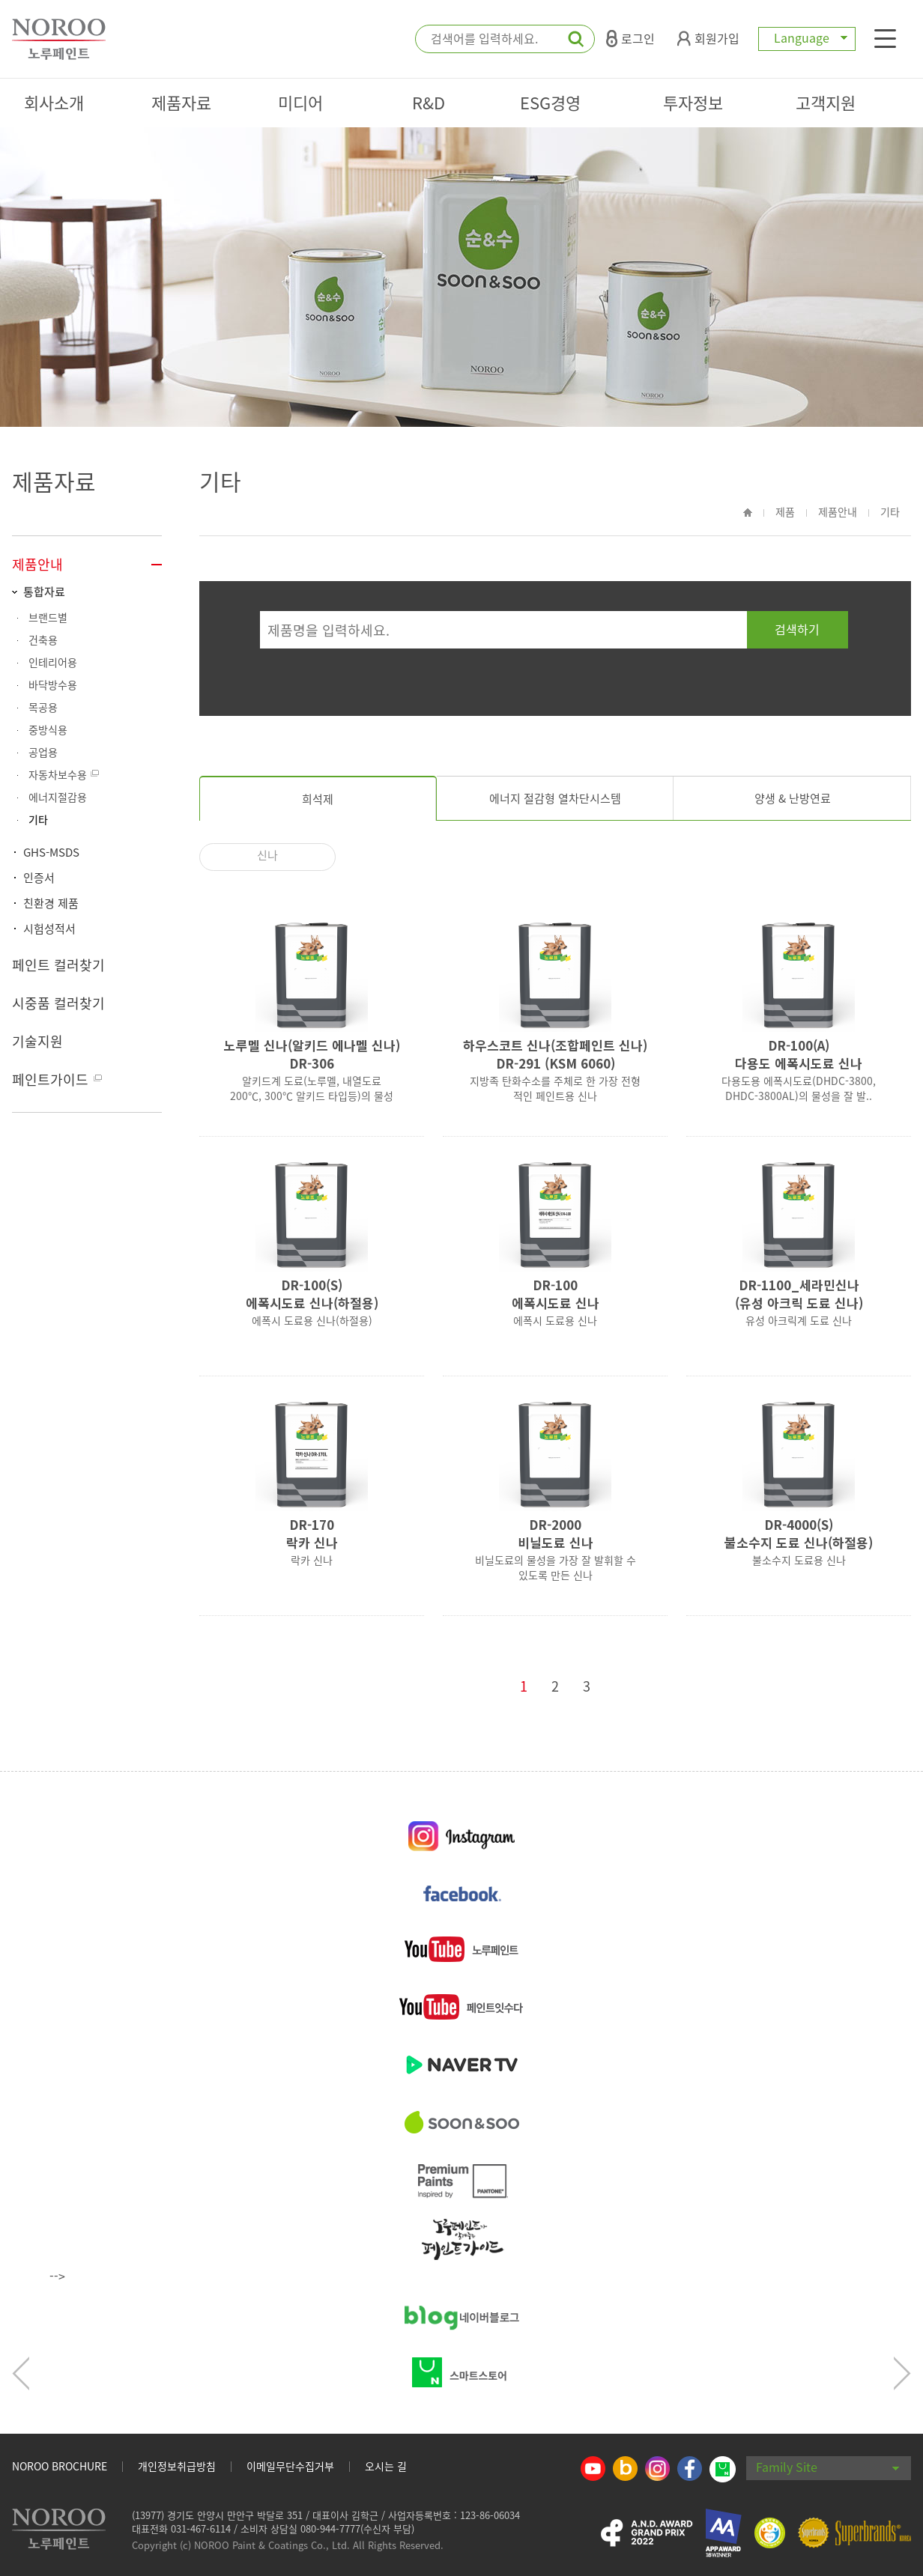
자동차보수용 (57, 774)
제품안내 (37, 564)
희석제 (317, 799)
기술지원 (37, 1041)
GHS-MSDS (51, 852)
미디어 (300, 102)
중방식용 (47, 729)
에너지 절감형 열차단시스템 (555, 798)
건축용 (43, 639)
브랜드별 (47, 617)
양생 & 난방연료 (792, 798)
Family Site (828, 2467)
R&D (428, 102)
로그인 (630, 38)
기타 (38, 819)
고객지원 (826, 102)
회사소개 (54, 102)
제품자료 (181, 102)
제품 (785, 511)
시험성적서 (49, 928)
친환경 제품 (51, 903)
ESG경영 (550, 102)
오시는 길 (386, 2465)
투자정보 (693, 102)
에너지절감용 (57, 796)
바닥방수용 (52, 684)
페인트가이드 (50, 1079)
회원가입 (708, 38)
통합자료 (44, 591)
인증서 (39, 877)
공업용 (43, 751)
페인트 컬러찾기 (58, 965)
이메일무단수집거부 (290, 2465)
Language (807, 37)
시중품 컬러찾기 (58, 1003)
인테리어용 (52, 661)
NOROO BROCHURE (59, 2465)
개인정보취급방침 (177, 2465)
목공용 (43, 706)
